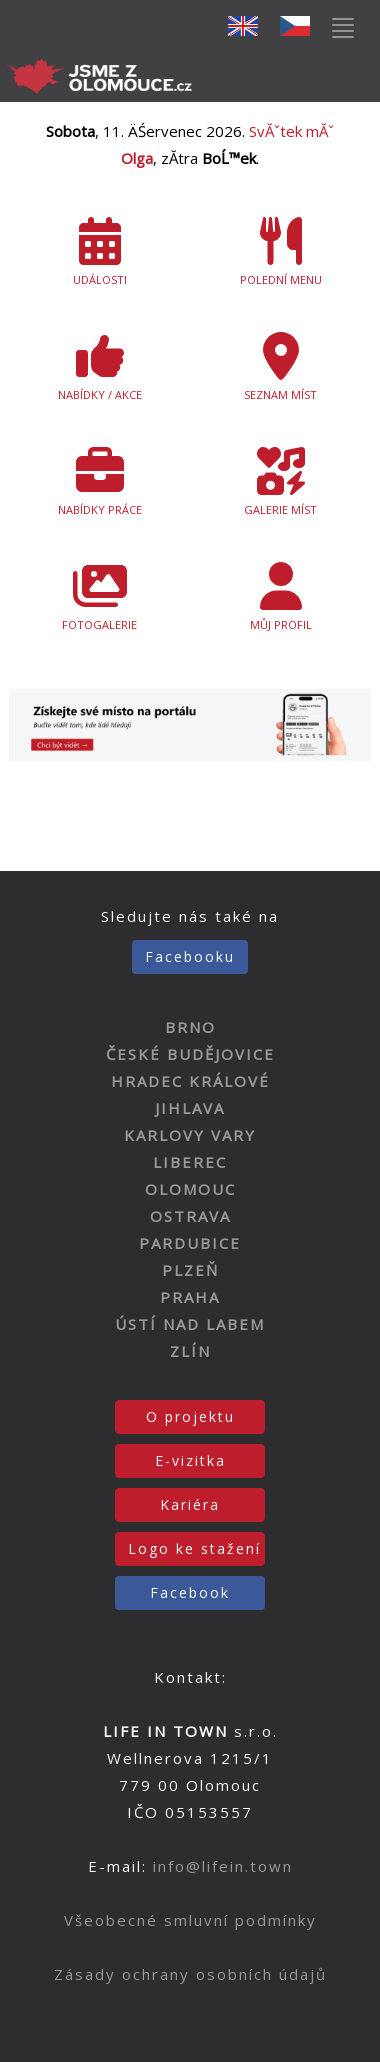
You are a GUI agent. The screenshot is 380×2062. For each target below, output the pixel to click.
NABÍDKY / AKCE (99, 367)
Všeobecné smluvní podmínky (190, 1920)
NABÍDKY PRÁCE (99, 482)
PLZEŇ (190, 1270)
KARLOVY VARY (190, 1135)
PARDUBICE (190, 1243)
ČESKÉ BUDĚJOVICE (190, 1054)
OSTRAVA (190, 1216)
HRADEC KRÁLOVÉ (190, 1081)
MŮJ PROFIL (280, 597)
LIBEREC (190, 1162)
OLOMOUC (190, 1189)
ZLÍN (190, 1351)
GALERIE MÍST (280, 482)
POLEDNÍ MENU (280, 252)
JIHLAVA (190, 1108)
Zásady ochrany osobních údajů (190, 1974)
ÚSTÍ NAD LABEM (190, 1324)
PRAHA (190, 1297)
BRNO (190, 1027)
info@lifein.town (223, 1866)
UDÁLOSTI (99, 252)
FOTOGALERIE (99, 597)
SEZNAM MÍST (280, 367)
